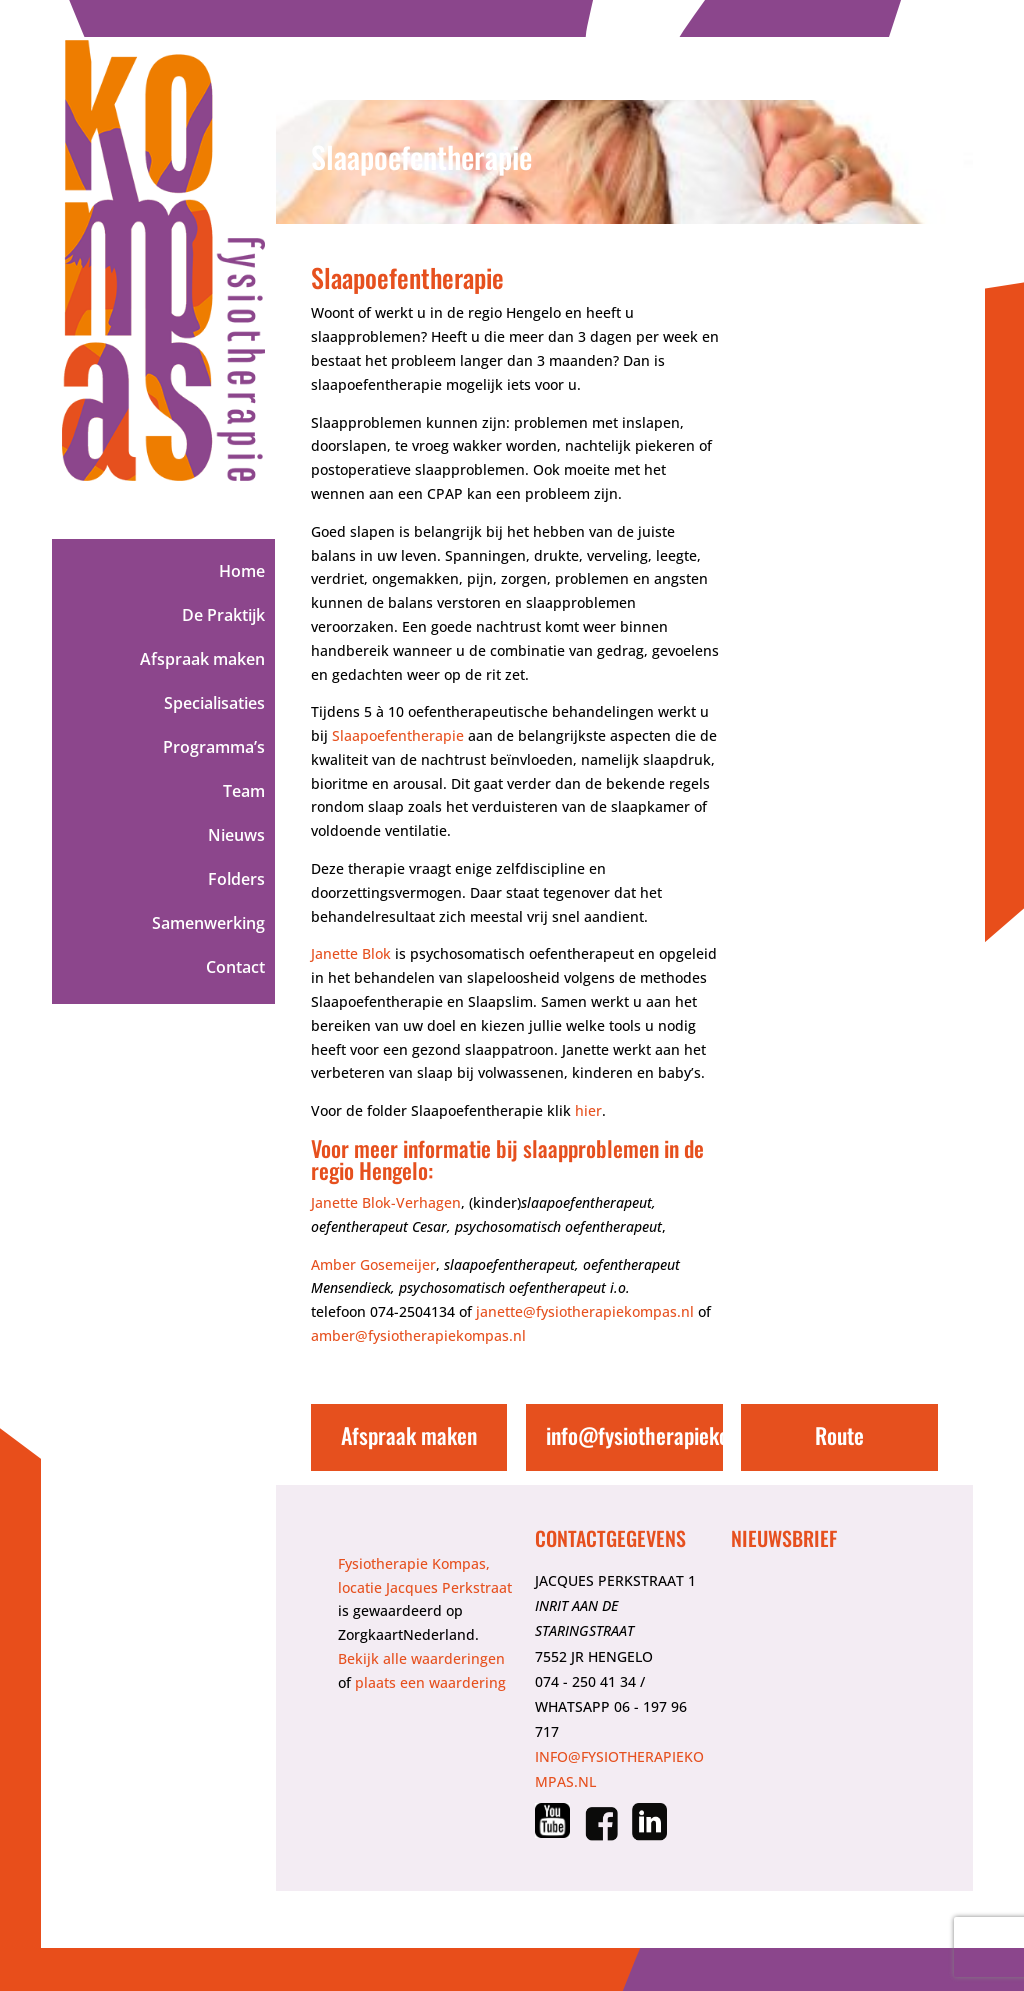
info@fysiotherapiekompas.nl (670, 1435)
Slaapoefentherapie (398, 735)
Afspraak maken (202, 661)
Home (242, 573)
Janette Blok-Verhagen (386, 1202)
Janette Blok (351, 953)
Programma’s (214, 749)
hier (588, 1110)
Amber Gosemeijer (373, 1264)
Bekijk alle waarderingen (421, 1658)
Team (244, 793)
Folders (236, 881)
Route (839, 1435)
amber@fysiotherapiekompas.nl (418, 1335)
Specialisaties (214, 705)
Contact (235, 969)
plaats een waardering (430, 1682)
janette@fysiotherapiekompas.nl (585, 1311)
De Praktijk (223, 617)
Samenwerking (208, 925)
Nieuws (236, 837)
